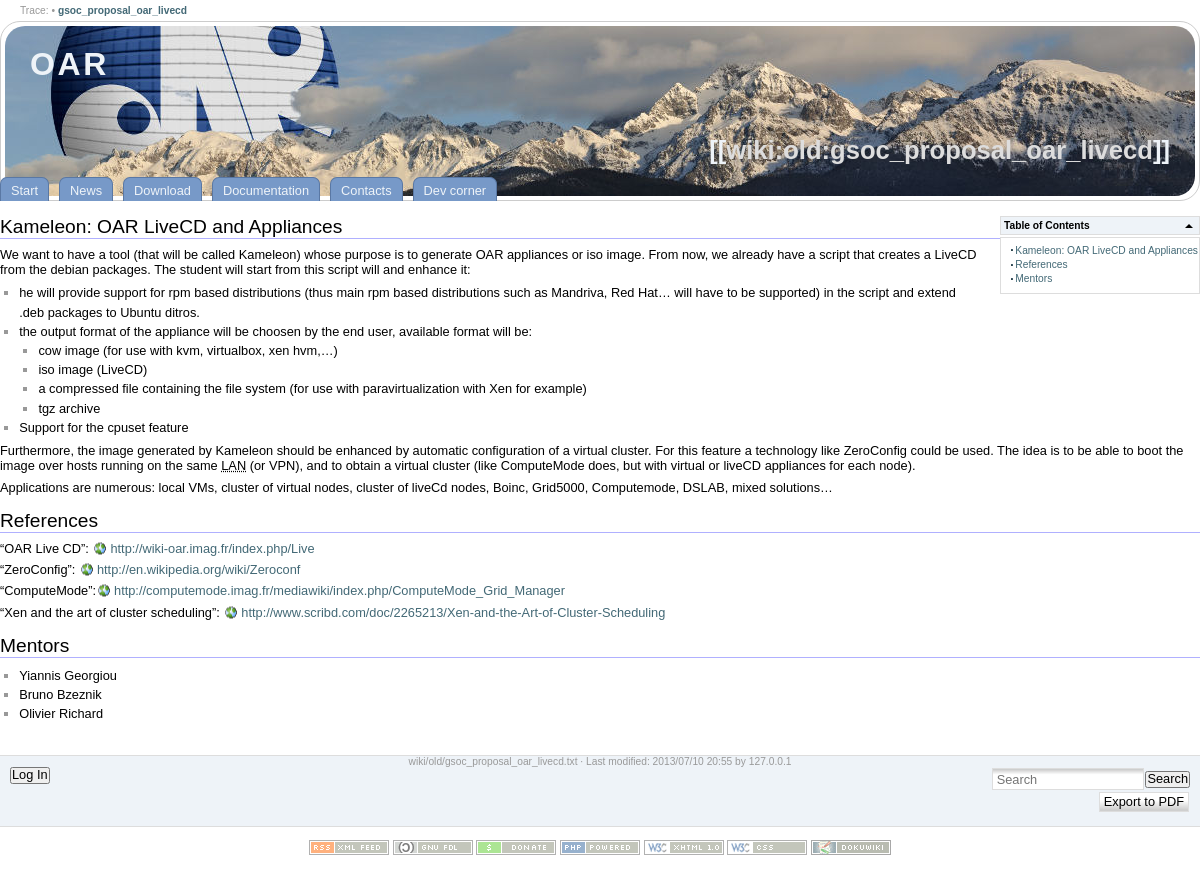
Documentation (266, 190)
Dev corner (455, 190)
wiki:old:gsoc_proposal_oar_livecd (939, 150)
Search (1167, 778)
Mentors (1033, 278)
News (86, 190)
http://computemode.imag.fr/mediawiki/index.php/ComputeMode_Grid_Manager (339, 590)
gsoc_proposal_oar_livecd (122, 10)
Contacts (366, 190)
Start (24, 190)
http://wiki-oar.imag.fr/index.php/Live (212, 548)
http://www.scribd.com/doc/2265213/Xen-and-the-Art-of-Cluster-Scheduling (453, 612)
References (1041, 264)
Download (162, 190)
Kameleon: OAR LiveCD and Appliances (1106, 250)
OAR (69, 64)
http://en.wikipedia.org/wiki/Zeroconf (198, 569)
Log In (30, 774)
